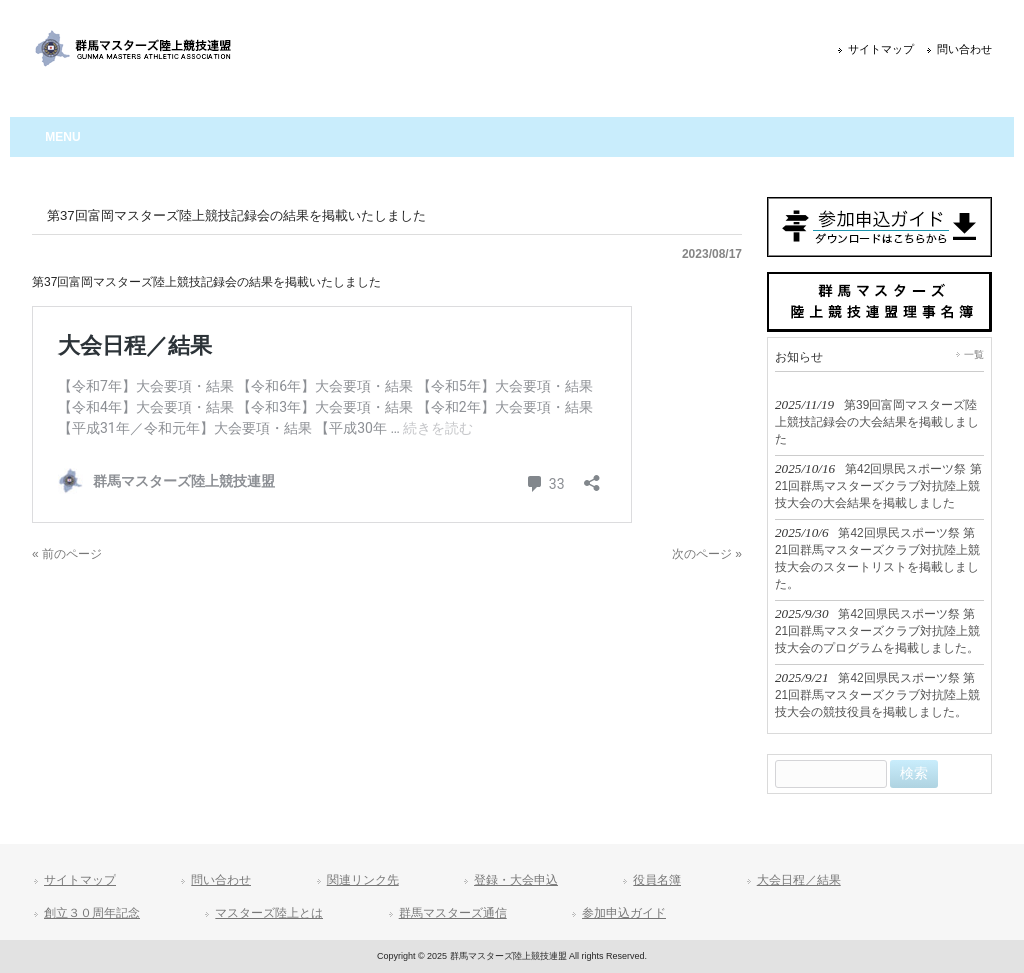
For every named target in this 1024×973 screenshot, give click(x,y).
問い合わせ (964, 49)
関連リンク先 (363, 880)
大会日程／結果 (799, 880)
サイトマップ (881, 49)
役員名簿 (657, 880)
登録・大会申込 (516, 880)
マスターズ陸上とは (269, 913)
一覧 (974, 354)
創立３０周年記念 (92, 913)
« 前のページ (67, 554)
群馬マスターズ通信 (453, 913)
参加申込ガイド (624, 913)
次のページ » (707, 554)
